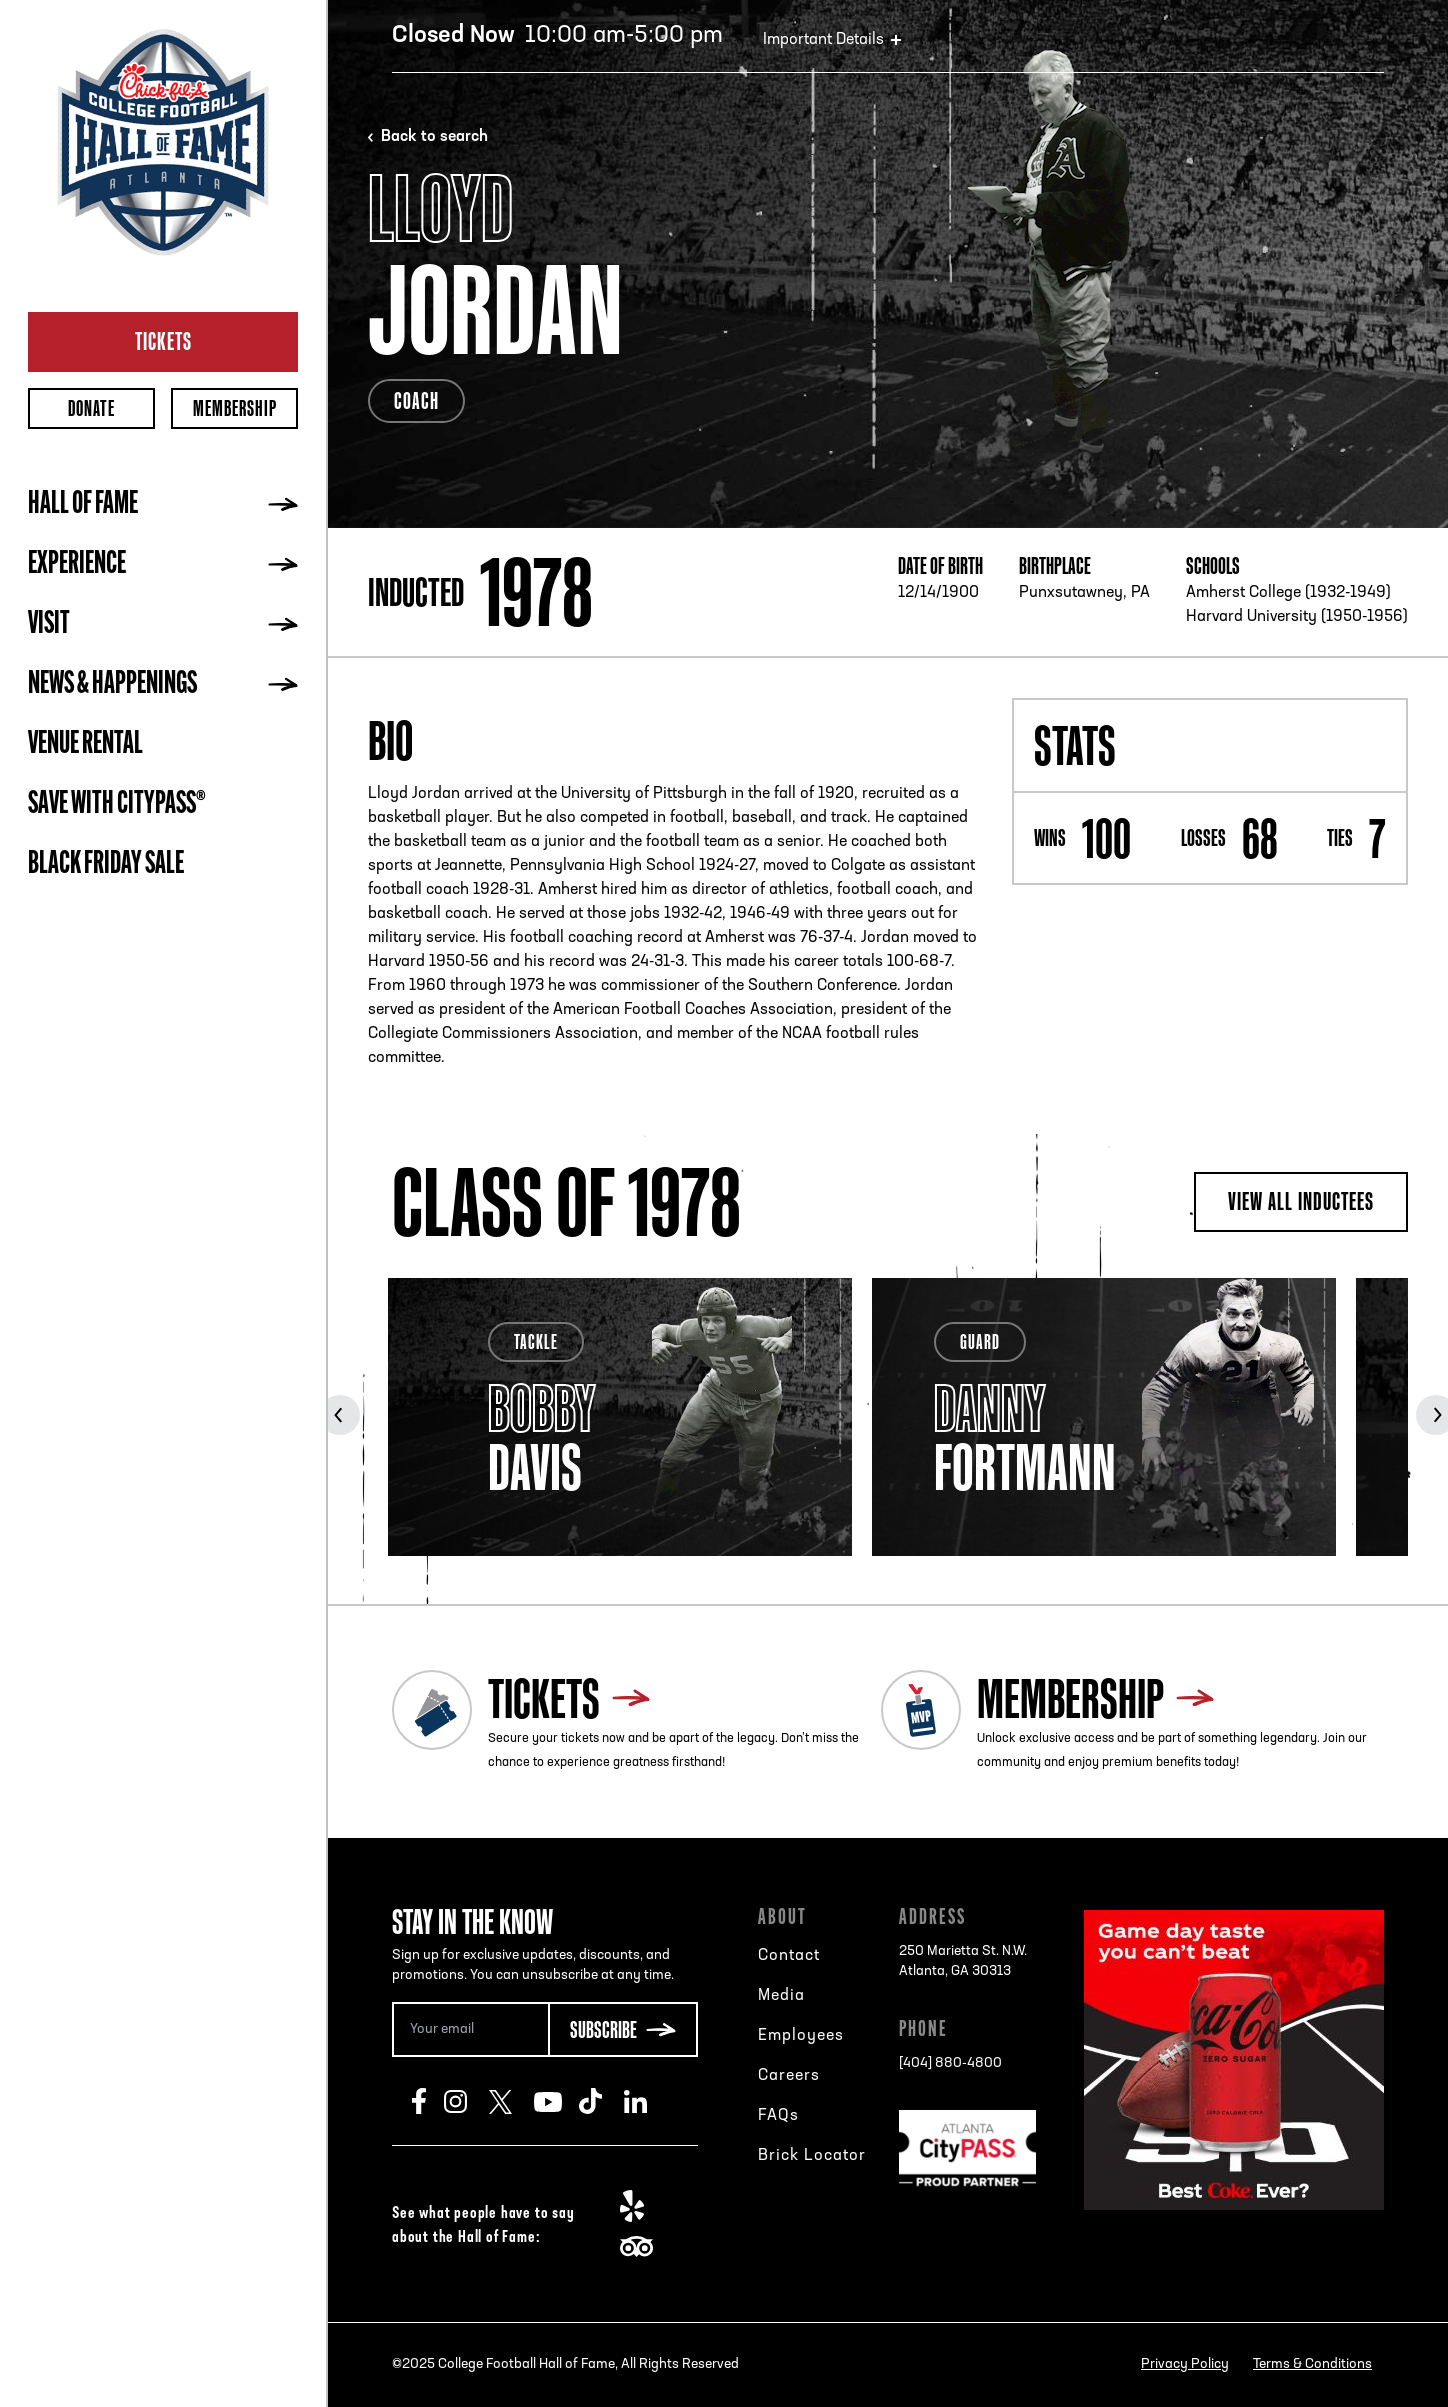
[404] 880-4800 (950, 2063)
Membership (235, 408)
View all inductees (1301, 1201)
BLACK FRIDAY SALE (106, 865)
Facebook (428, 2101)
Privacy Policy (1185, 2364)
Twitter (511, 2101)
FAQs (778, 2116)
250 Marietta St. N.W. (963, 1963)
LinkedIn (646, 2101)
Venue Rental (85, 745)
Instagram (466, 2101)
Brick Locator (812, 2156)
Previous (340, 1415)
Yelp (642, 2206)
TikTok (601, 2101)
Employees (801, 2036)
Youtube (556, 2101)
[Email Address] (470, 2029)
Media (781, 1996)
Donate (91, 408)
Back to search (434, 137)
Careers (789, 2076)
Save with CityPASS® (117, 805)
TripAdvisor (642, 2246)
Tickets (163, 341)
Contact (789, 1956)
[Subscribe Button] (623, 2029)
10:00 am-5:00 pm (557, 36)
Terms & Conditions (1312, 2364)
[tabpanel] (620, 1417)
